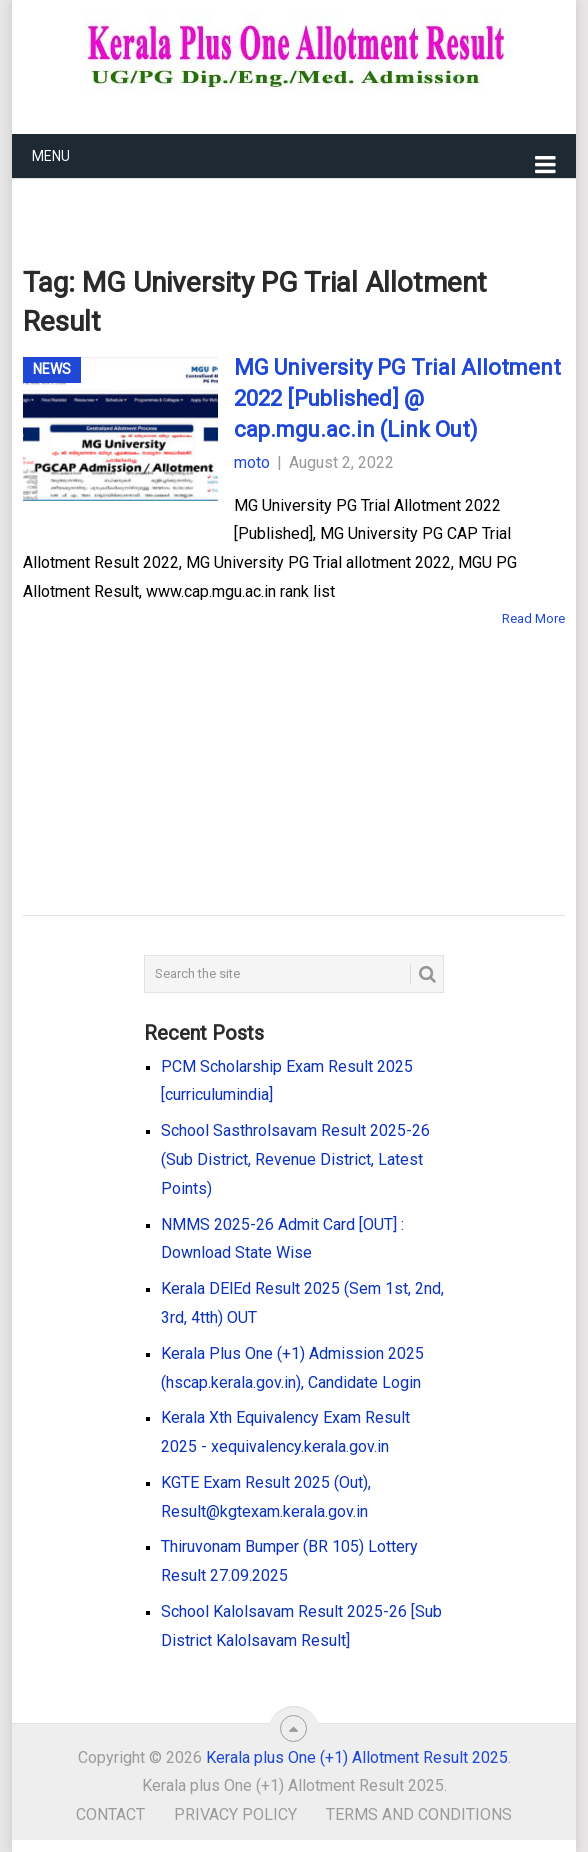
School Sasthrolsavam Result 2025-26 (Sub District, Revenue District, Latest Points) (295, 1159)
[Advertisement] (263, 742)
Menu (51, 156)
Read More (533, 618)
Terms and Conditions (419, 1814)
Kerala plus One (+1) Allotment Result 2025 (357, 1757)
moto (252, 462)
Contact (110, 1814)
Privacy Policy (235, 1814)
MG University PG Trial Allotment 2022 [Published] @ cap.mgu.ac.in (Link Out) (397, 398)
